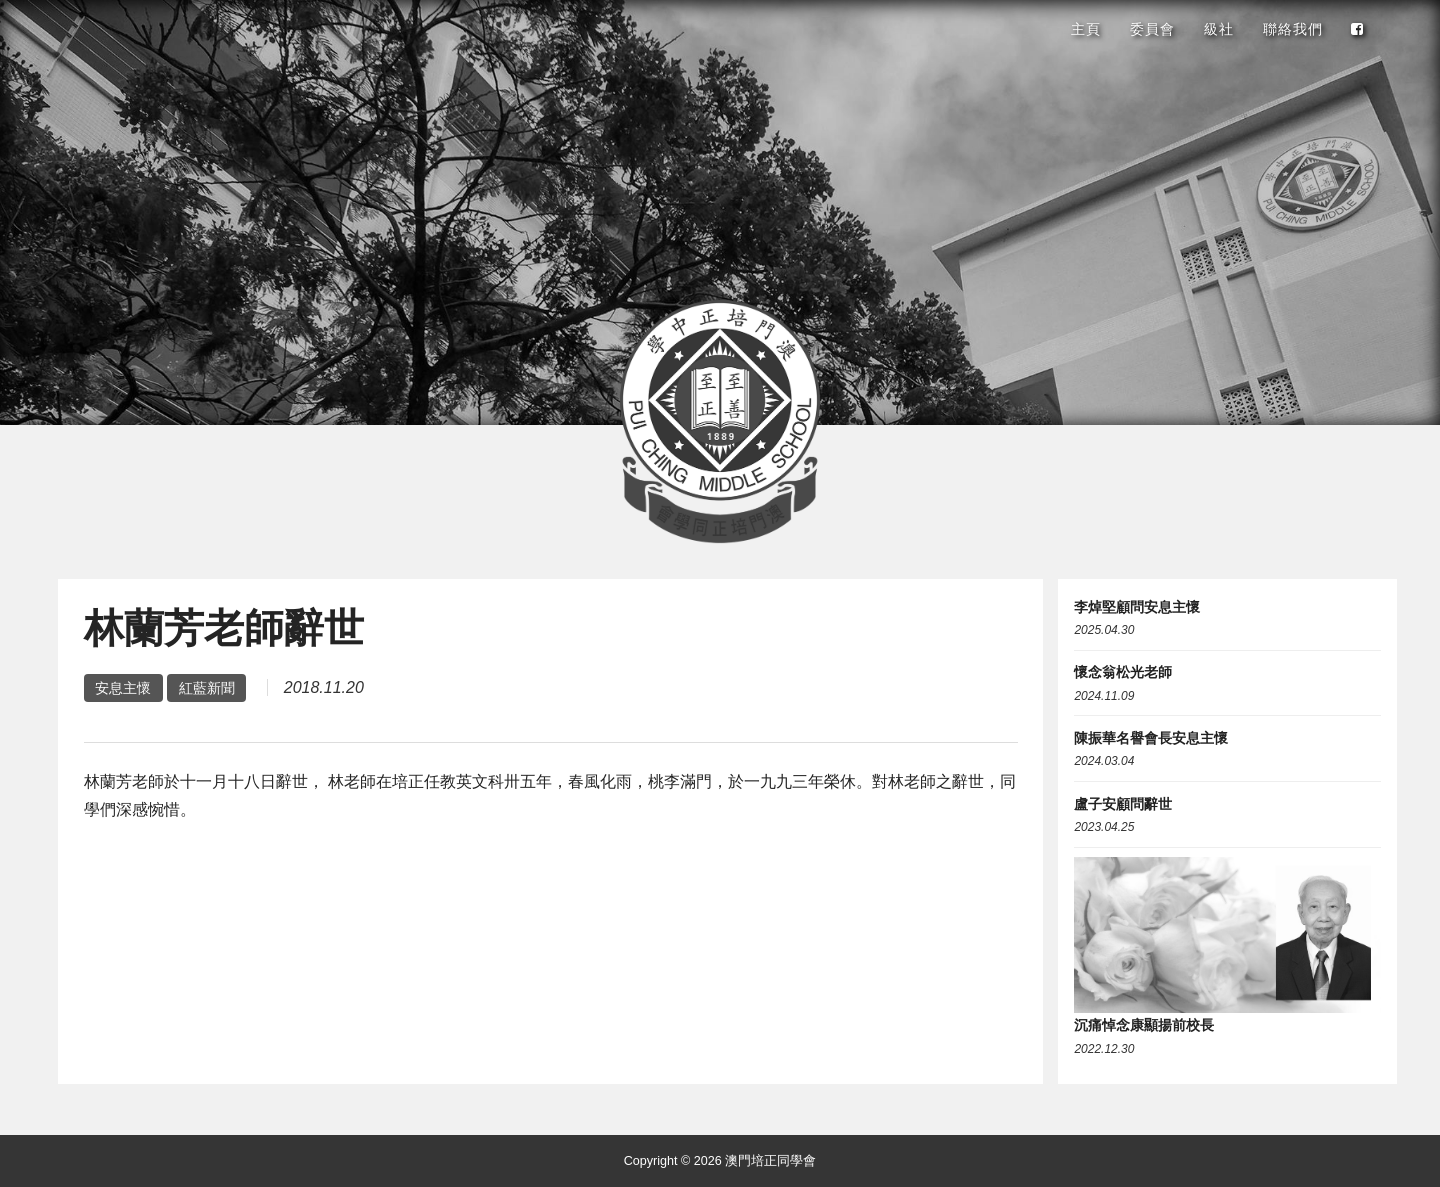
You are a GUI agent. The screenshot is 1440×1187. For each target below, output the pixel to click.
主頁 (1086, 29)
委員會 (1152, 29)
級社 (1219, 29)
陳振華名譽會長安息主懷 (1151, 738)
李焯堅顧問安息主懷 (1137, 607)
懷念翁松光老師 (1123, 672)
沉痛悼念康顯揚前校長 (1144, 1025)
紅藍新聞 (207, 688)
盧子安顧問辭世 (1123, 804)
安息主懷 (123, 688)
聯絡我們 (1293, 29)
